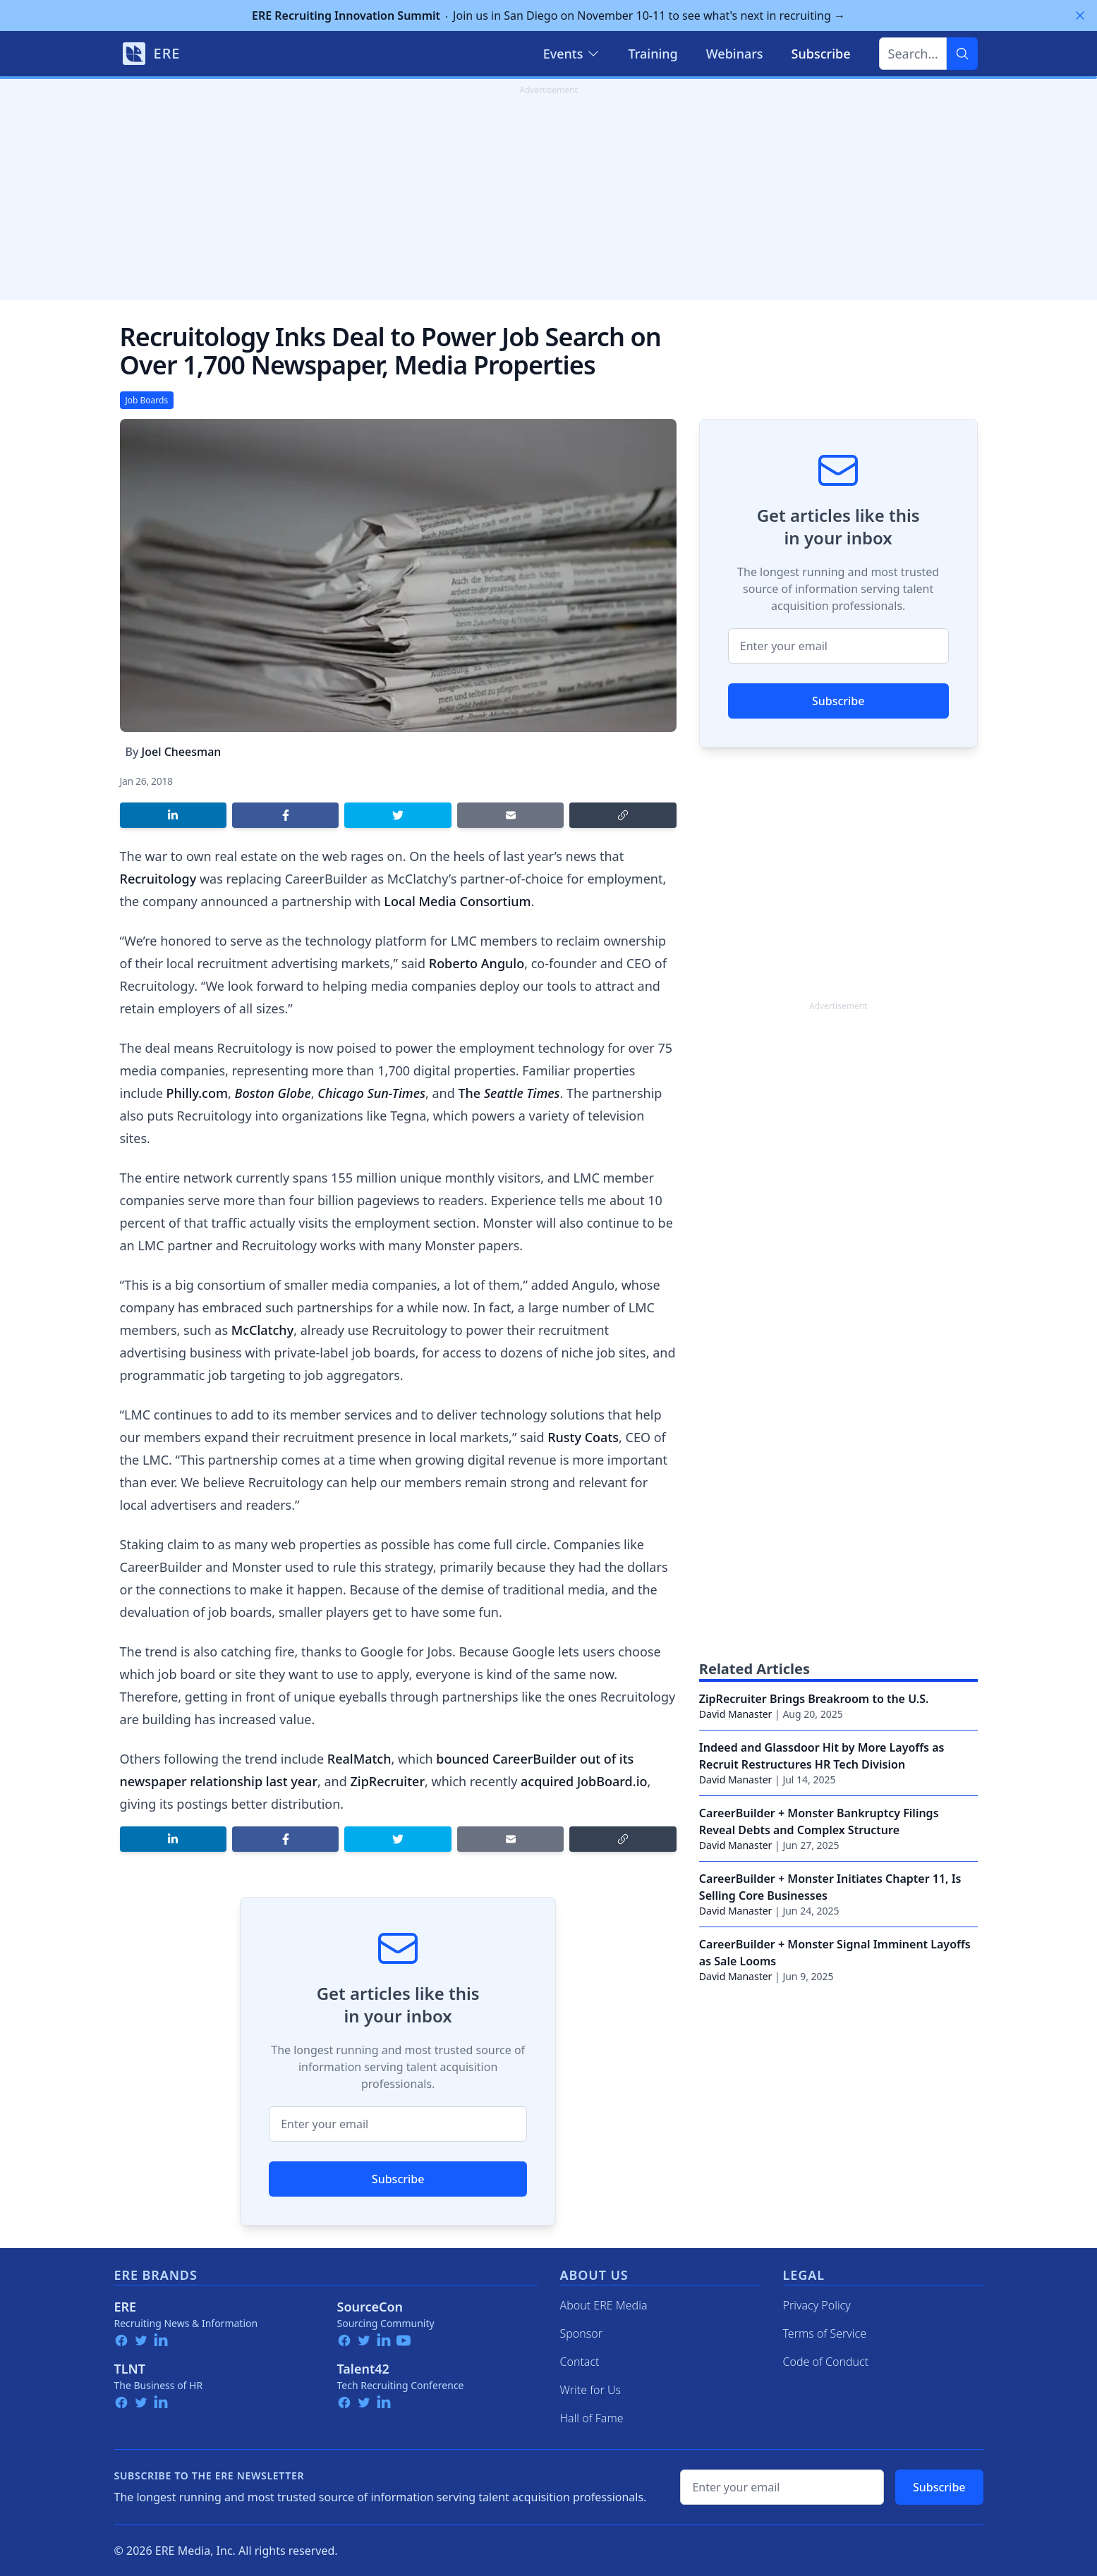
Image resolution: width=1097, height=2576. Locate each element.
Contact (580, 2361)
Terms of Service (825, 2333)
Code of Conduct (826, 2361)
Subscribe (398, 2179)
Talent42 (363, 2368)
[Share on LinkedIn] (173, 815)
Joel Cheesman (182, 751)
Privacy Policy (817, 2305)
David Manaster (735, 1714)
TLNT (130, 2368)
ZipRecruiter (388, 1781)
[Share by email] (510, 815)
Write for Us (591, 2390)
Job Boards (147, 400)
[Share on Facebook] (285, 815)
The (508, 1093)
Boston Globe (273, 1093)
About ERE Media (604, 2305)
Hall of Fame (592, 2418)
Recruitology (158, 878)
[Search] (962, 53)
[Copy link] (622, 815)
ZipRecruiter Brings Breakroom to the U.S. (814, 1699)
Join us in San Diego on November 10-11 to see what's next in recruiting (548, 15)
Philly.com (197, 1093)
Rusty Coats (583, 1437)
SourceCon (370, 2306)
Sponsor (581, 2333)
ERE (125, 2306)
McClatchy (262, 1329)
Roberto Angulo (476, 963)
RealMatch (359, 1758)
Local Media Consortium (457, 901)
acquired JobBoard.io (584, 1781)
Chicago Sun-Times (371, 1093)
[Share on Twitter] (397, 815)
